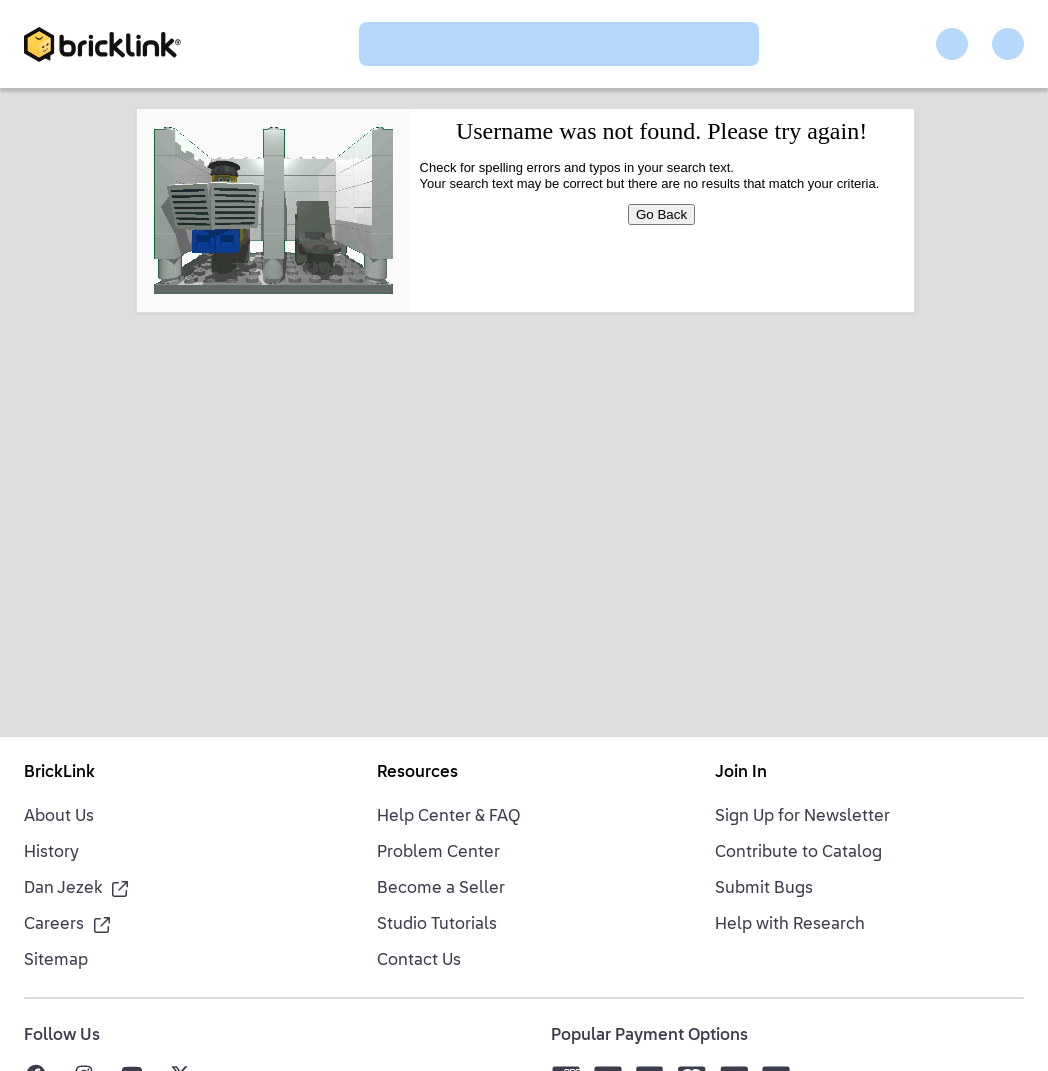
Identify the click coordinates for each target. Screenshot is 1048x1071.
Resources (417, 773)
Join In (741, 773)
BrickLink (59, 773)
